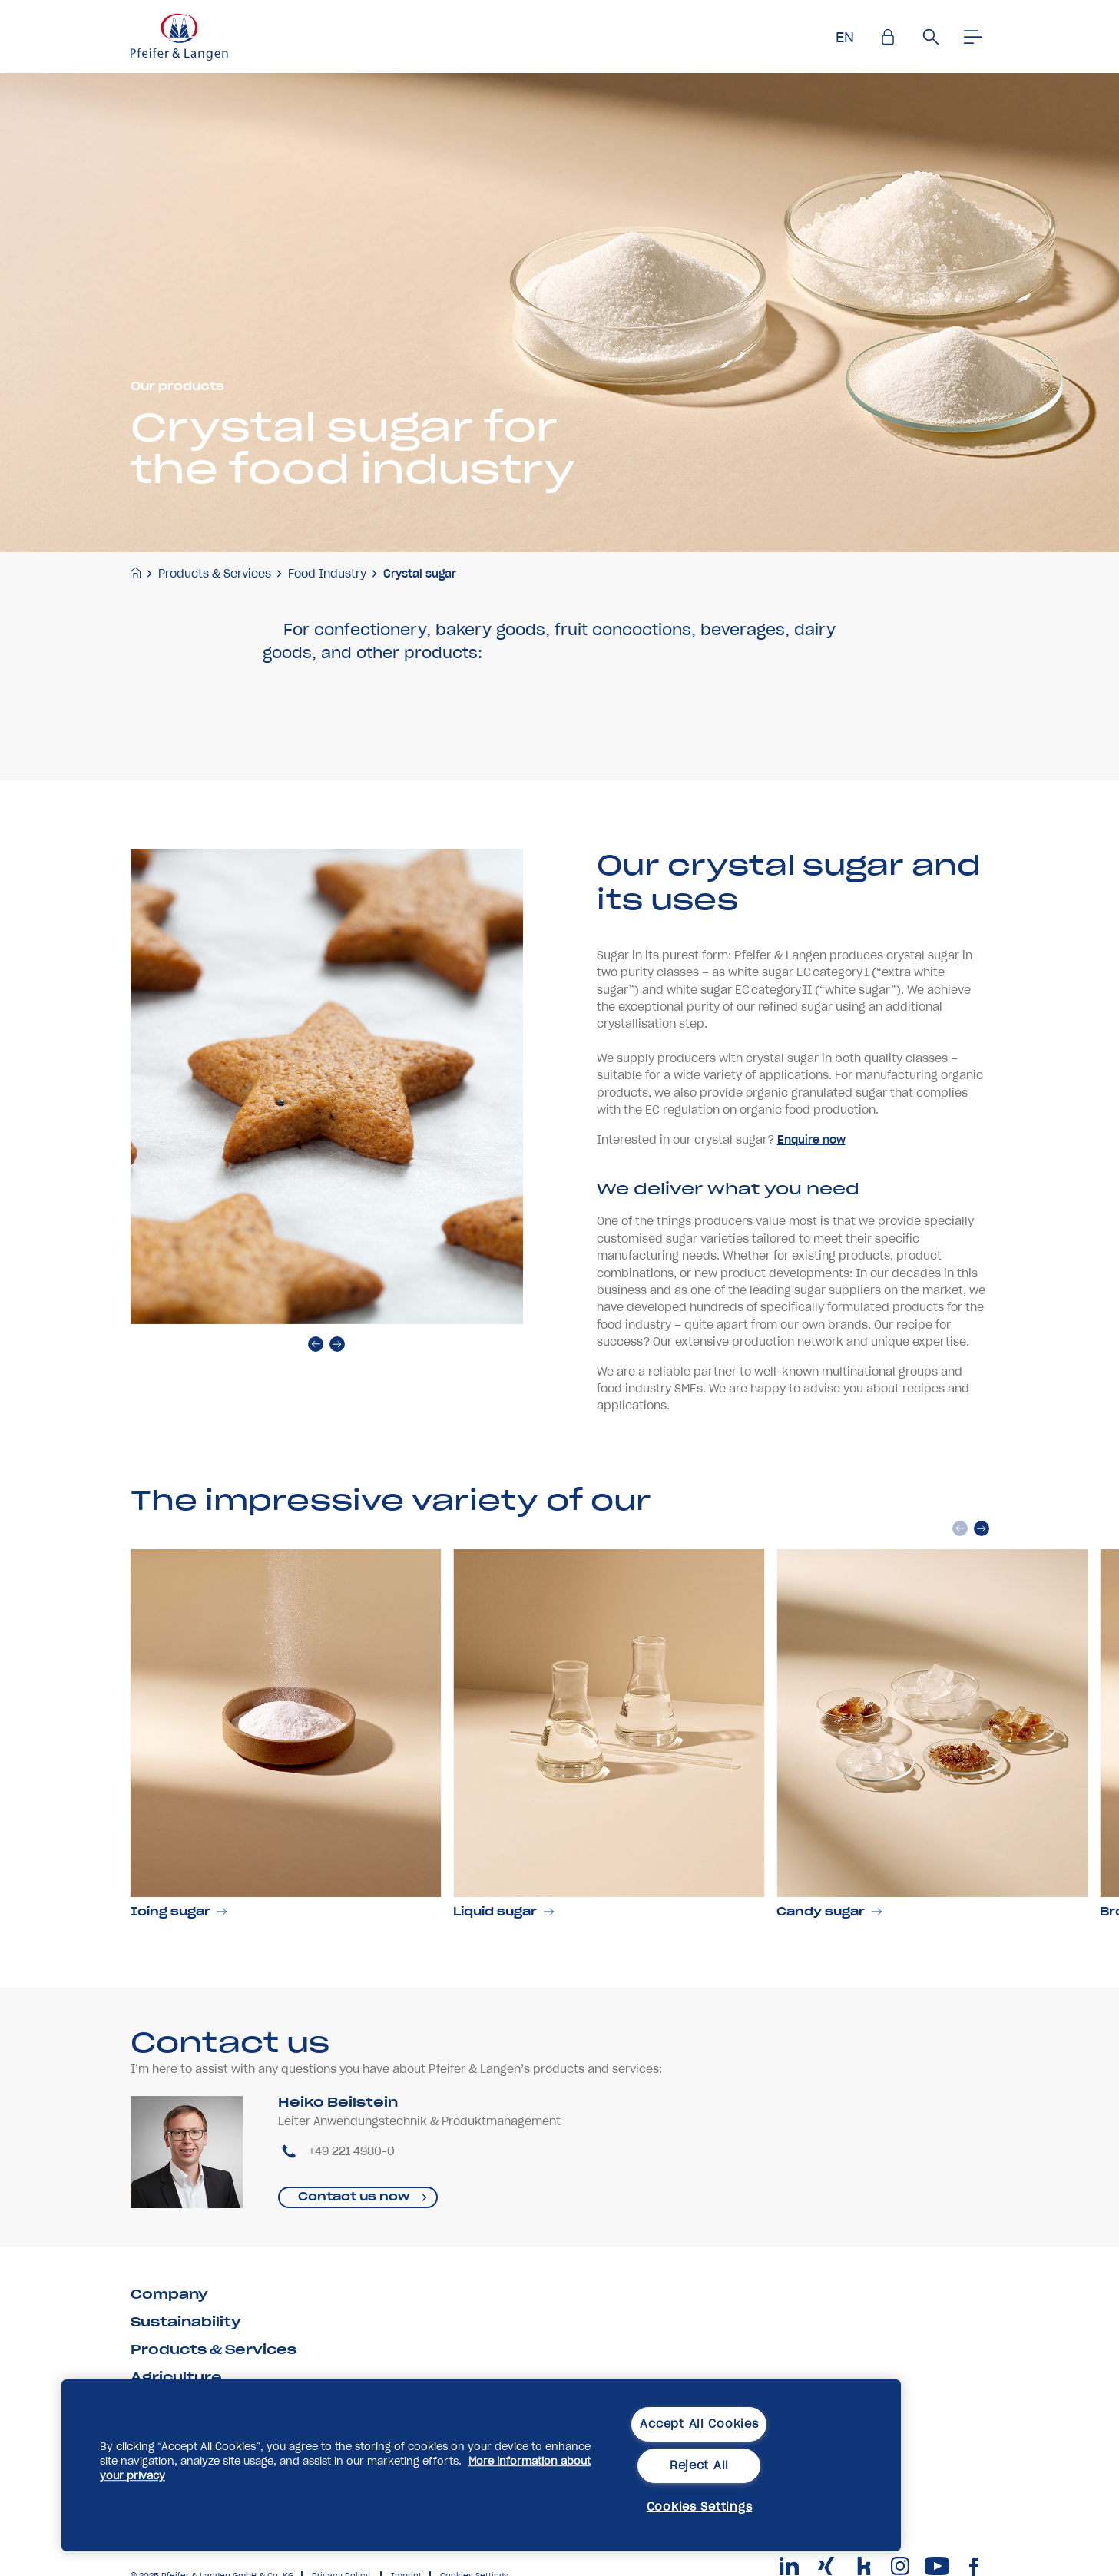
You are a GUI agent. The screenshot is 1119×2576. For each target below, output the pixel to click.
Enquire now (811, 1196)
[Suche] (930, 37)
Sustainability (186, 2321)
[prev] (315, 1401)
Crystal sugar (419, 573)
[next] (337, 1401)
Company (169, 2294)
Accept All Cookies (699, 2424)
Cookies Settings (700, 2507)
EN (845, 37)
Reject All (699, 2465)
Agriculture (176, 2377)
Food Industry (327, 573)
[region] (481, 2465)
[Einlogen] (887, 37)
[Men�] (973, 37)
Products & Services (214, 573)
